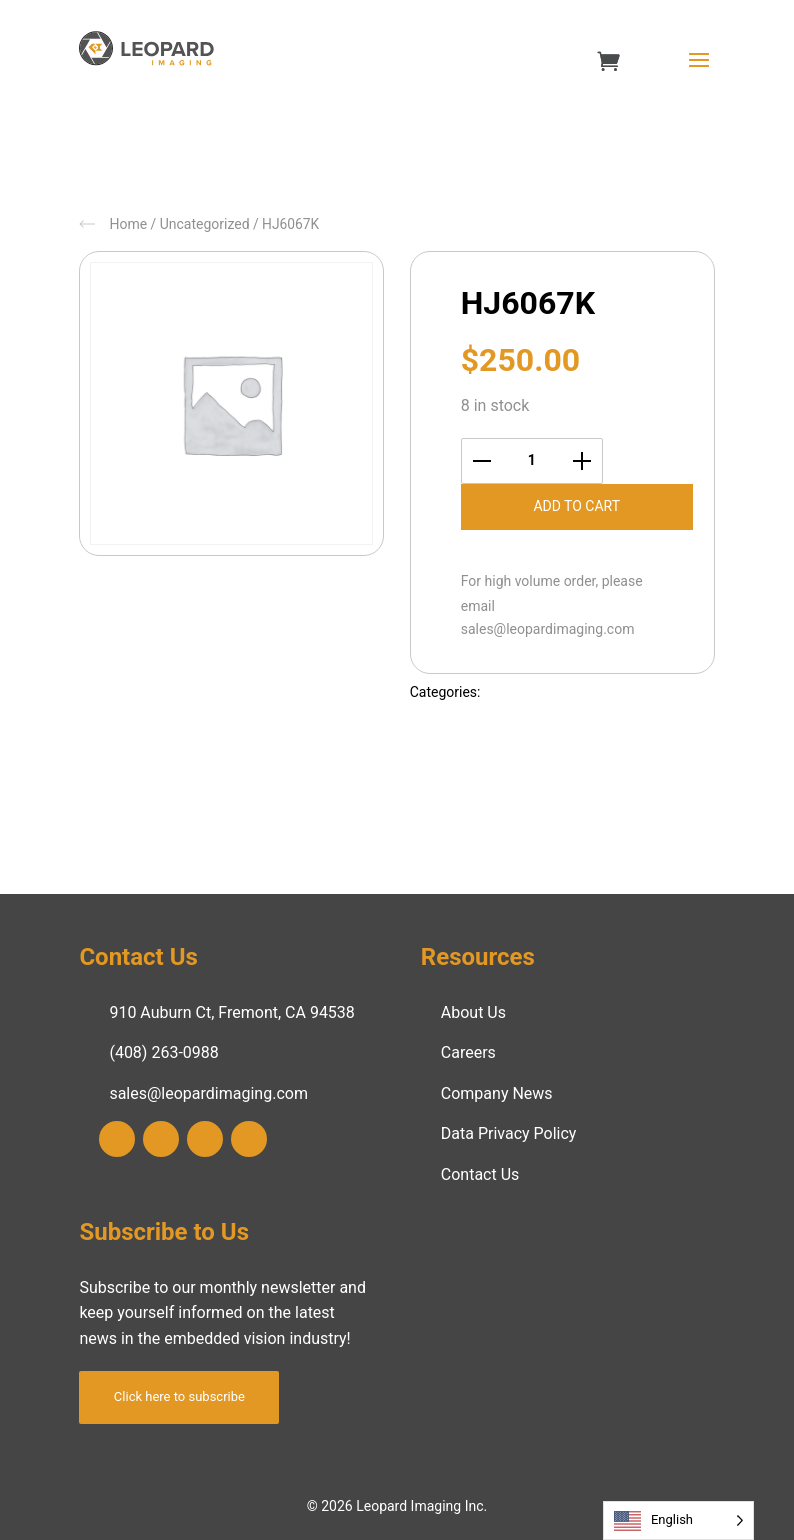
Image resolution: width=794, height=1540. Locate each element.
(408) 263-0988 (163, 1052)
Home (128, 224)
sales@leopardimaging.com (548, 629)
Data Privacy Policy (509, 1133)
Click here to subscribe (179, 1396)
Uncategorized (205, 224)
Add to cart (576, 506)
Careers (468, 1052)
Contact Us (480, 1174)
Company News (497, 1093)
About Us (473, 1012)
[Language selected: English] (678, 1520)
